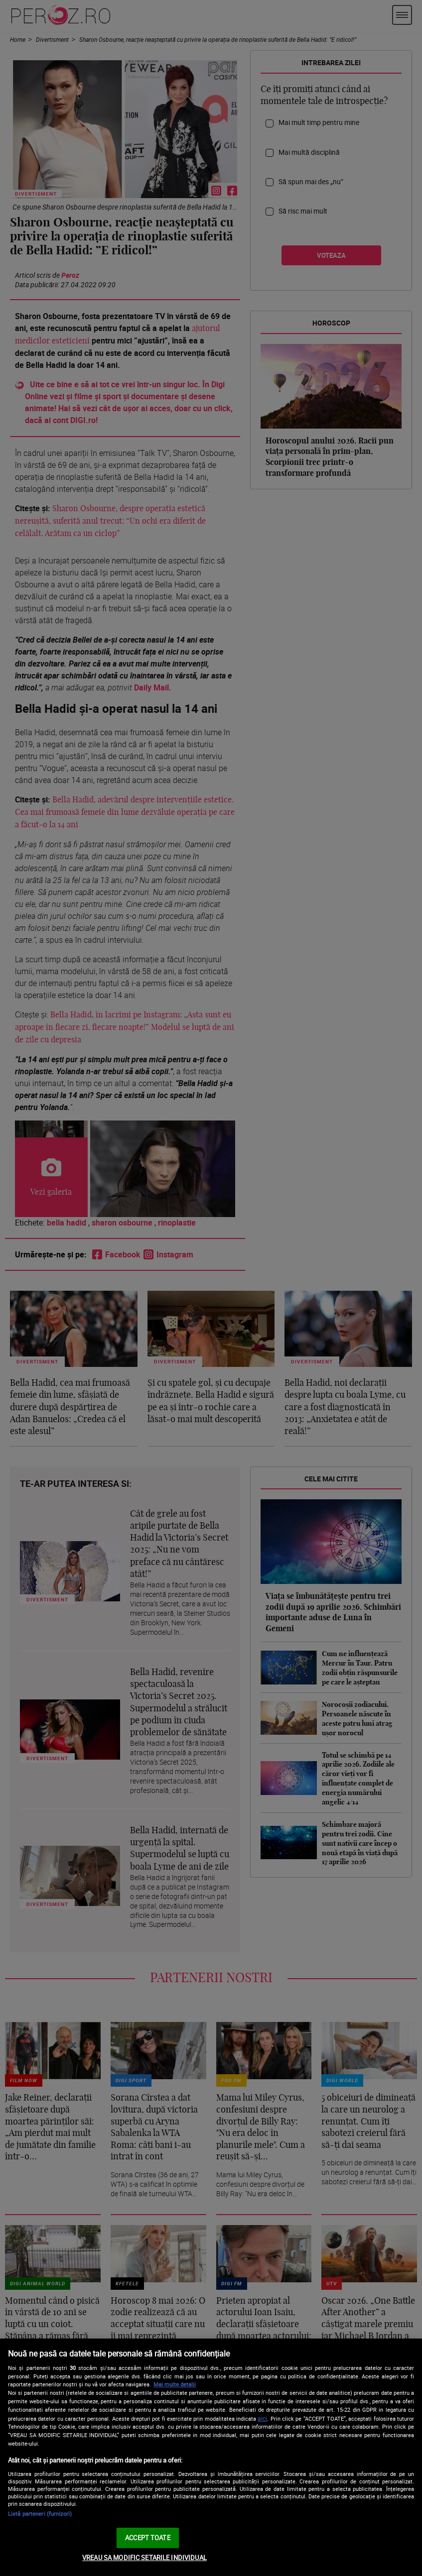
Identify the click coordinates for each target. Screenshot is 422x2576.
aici (262, 2418)
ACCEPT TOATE (147, 2537)
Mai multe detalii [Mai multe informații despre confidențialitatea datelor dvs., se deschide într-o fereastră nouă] (174, 2384)
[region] (211, 2457)
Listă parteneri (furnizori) (40, 2513)
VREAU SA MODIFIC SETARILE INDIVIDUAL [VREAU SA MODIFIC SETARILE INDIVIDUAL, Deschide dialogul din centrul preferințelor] (144, 2557)
